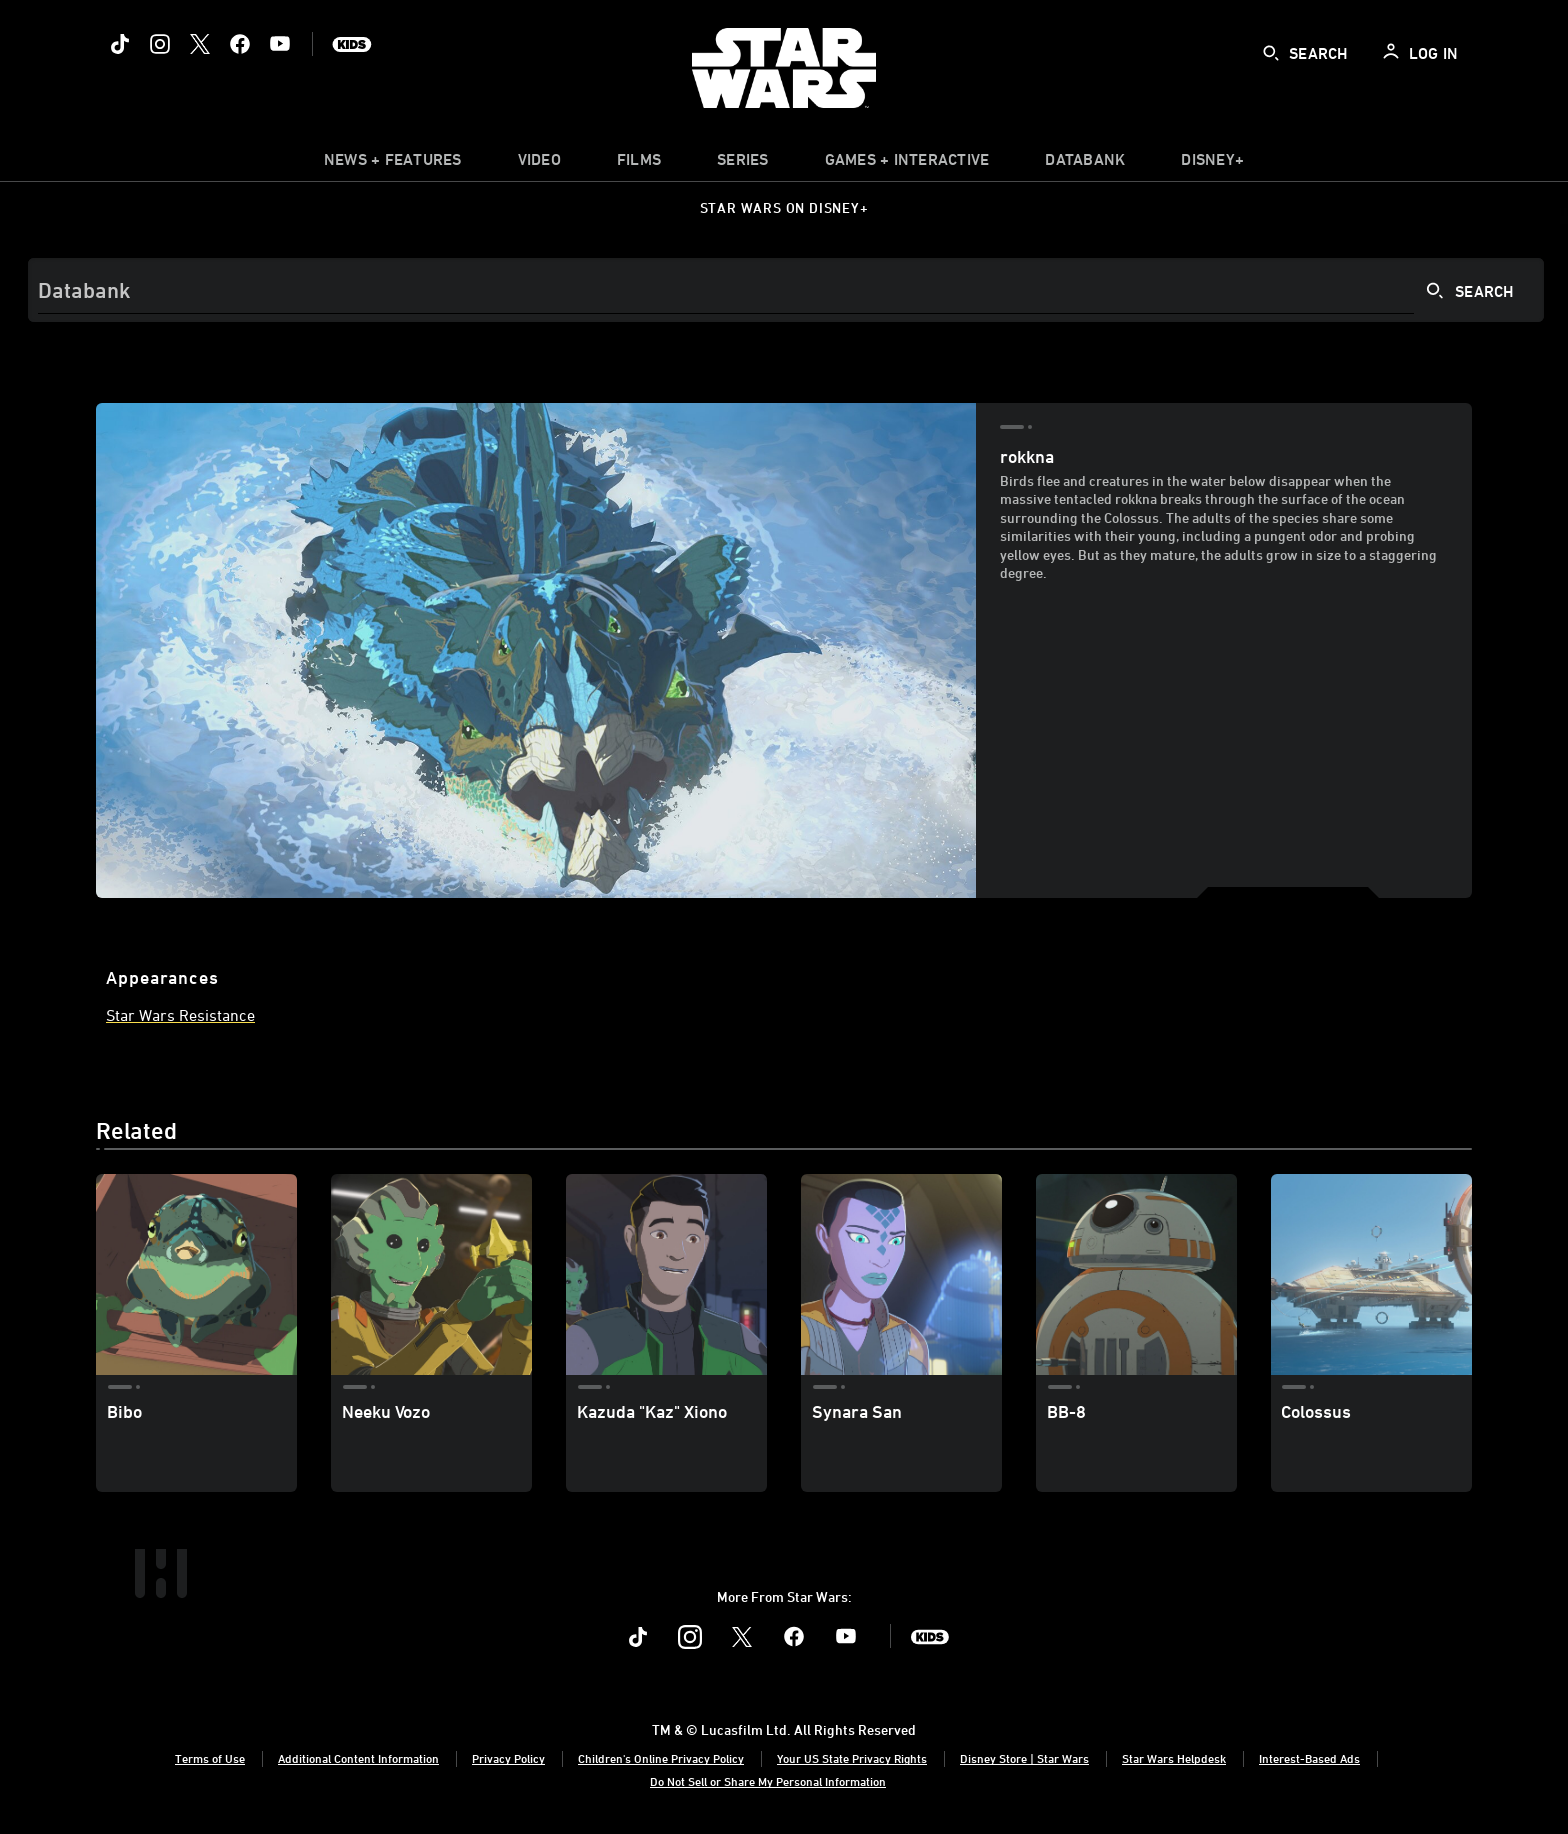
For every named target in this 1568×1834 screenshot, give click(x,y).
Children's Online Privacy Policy (661, 1758)
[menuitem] (539, 164)
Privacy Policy (508, 1758)
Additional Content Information (358, 1758)
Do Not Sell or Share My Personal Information (768, 1781)
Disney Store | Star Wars (1024, 1758)
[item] (393, 164)
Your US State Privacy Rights (852, 1758)
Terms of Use (210, 1758)
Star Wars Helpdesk (1174, 1758)
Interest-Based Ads (1309, 1758)
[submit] (1271, 53)
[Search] (786, 290)
